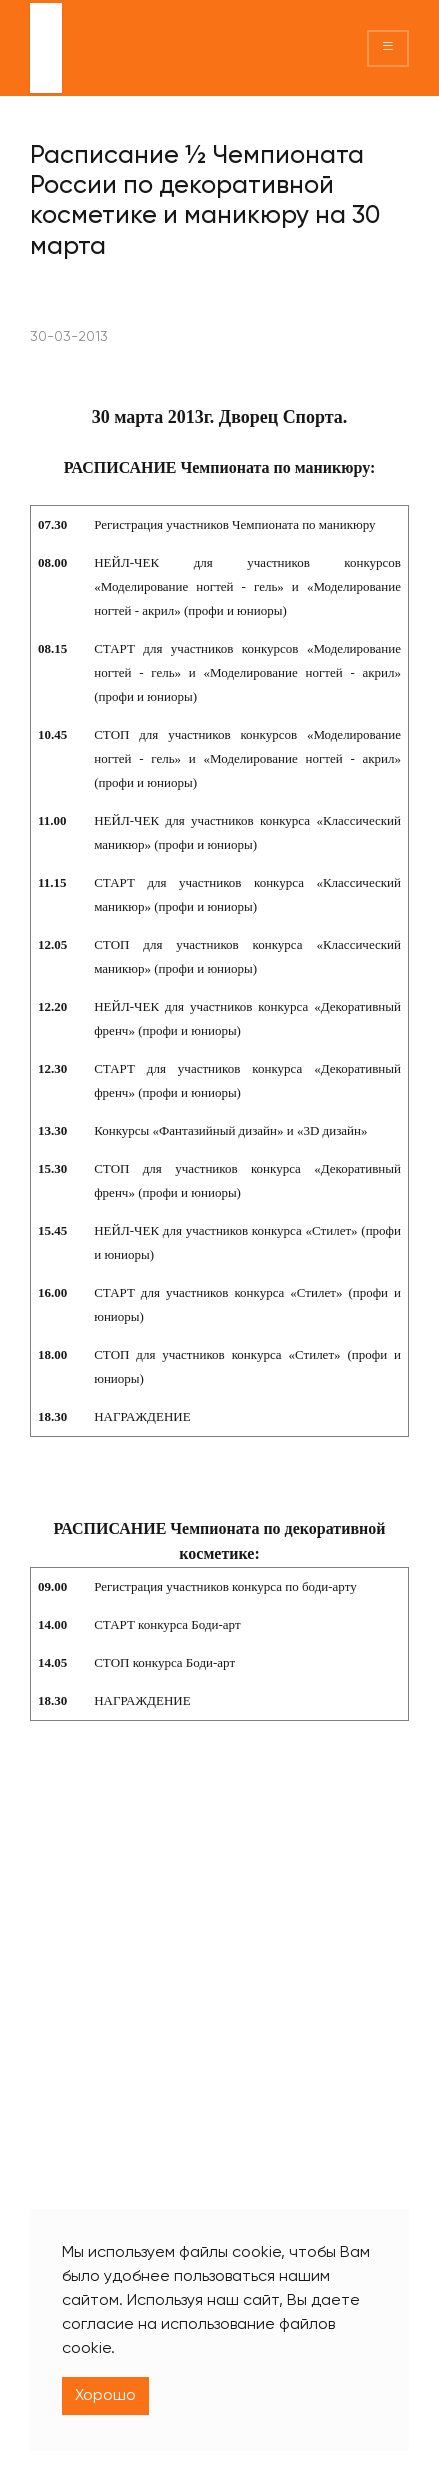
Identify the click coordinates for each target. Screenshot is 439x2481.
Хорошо (105, 2396)
